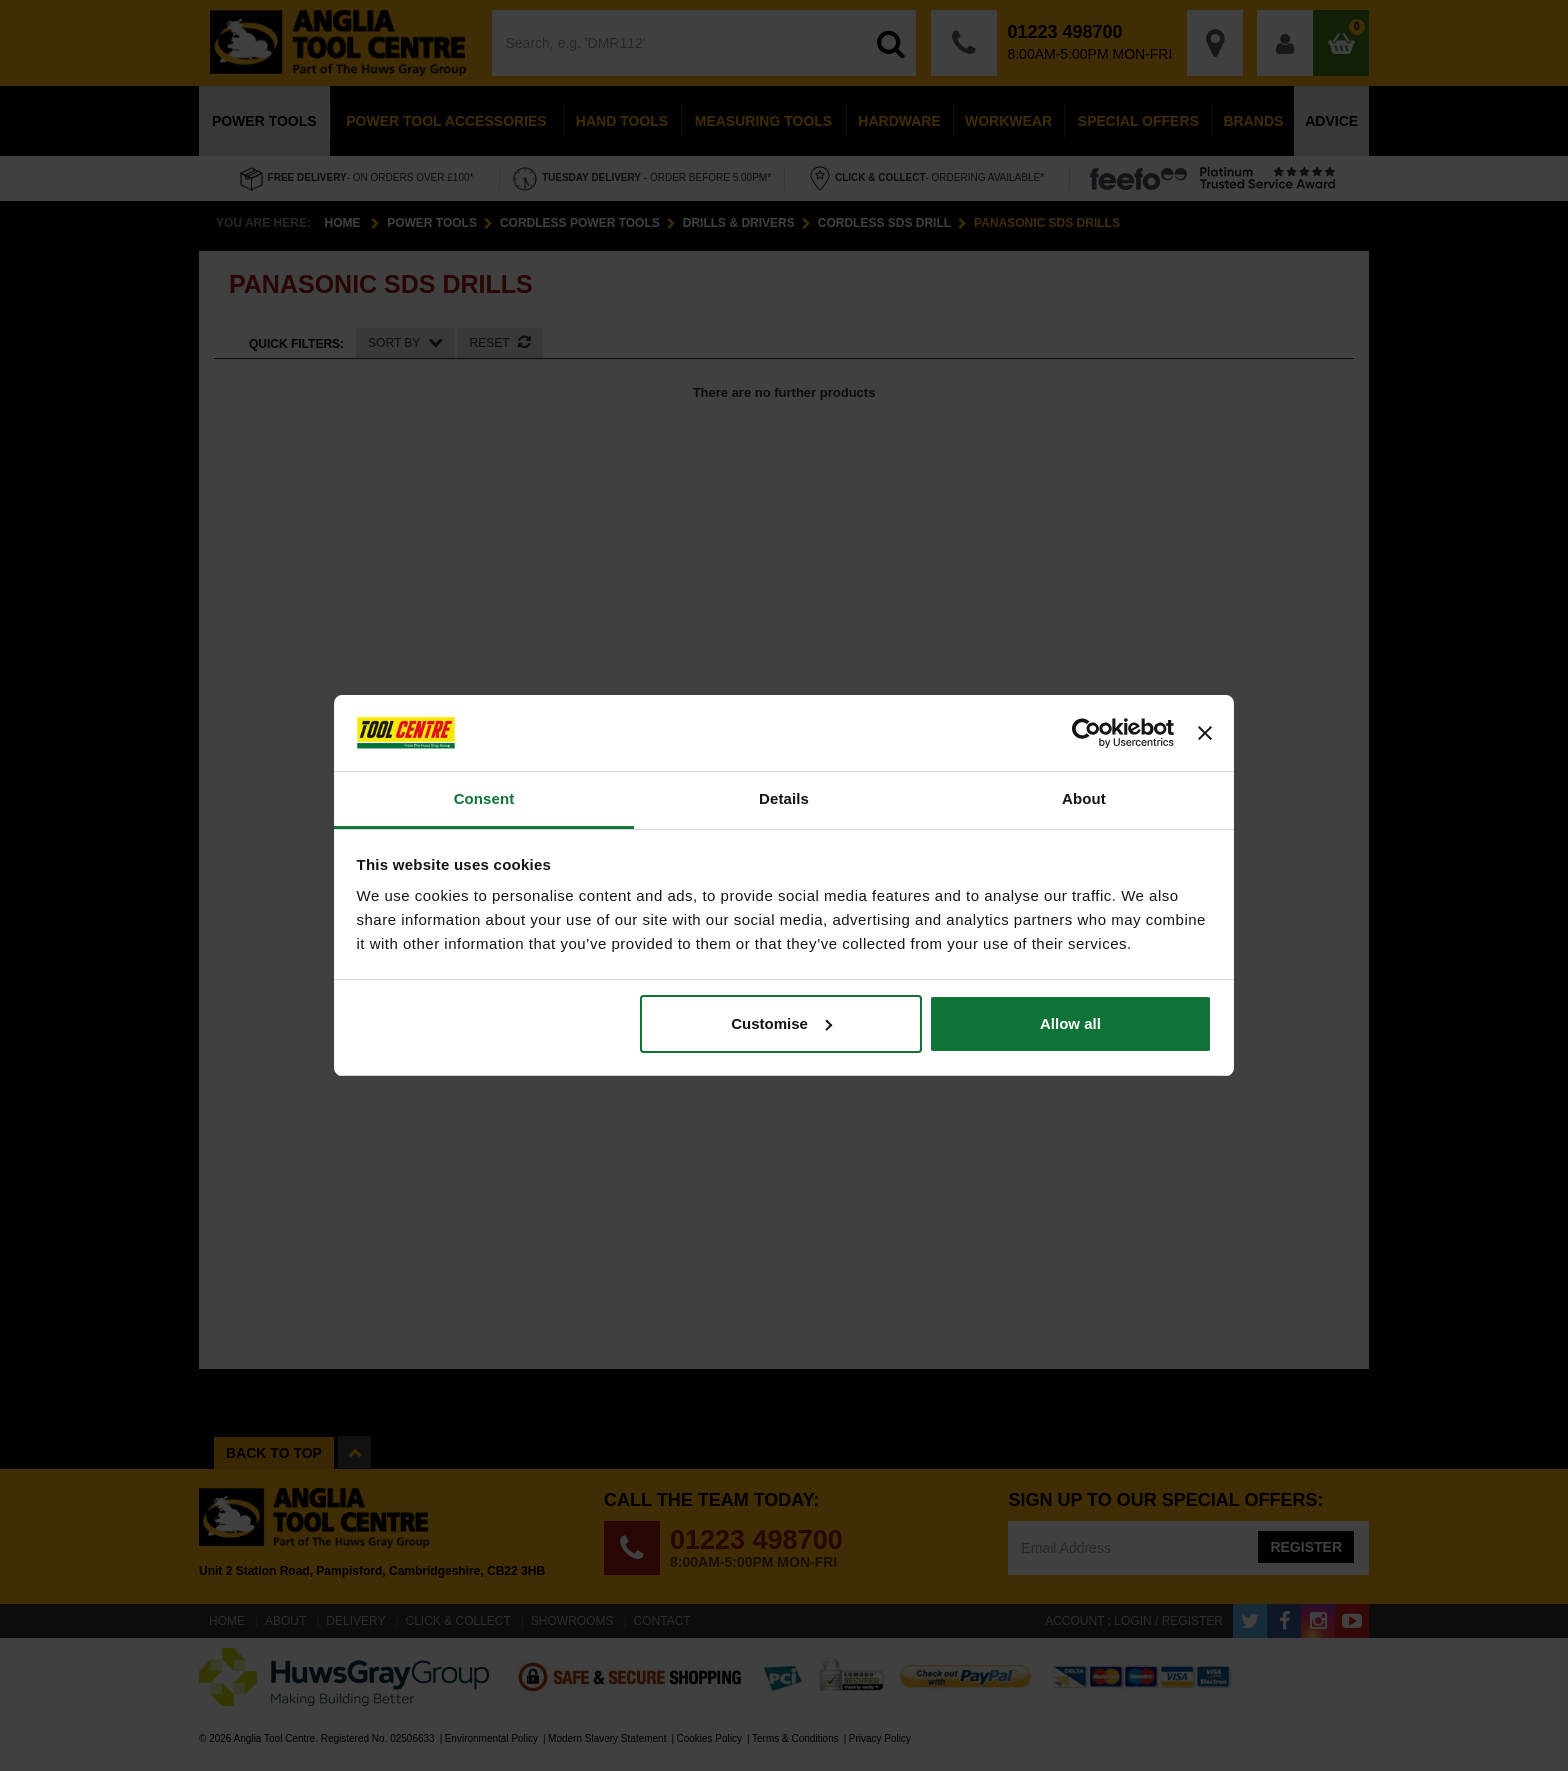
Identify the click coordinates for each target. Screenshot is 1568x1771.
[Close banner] (1205, 733)
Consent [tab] (484, 798)
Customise (781, 1023)
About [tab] (1084, 798)
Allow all (1070, 1023)
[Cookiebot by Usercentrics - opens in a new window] (1086, 733)
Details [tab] (784, 798)
